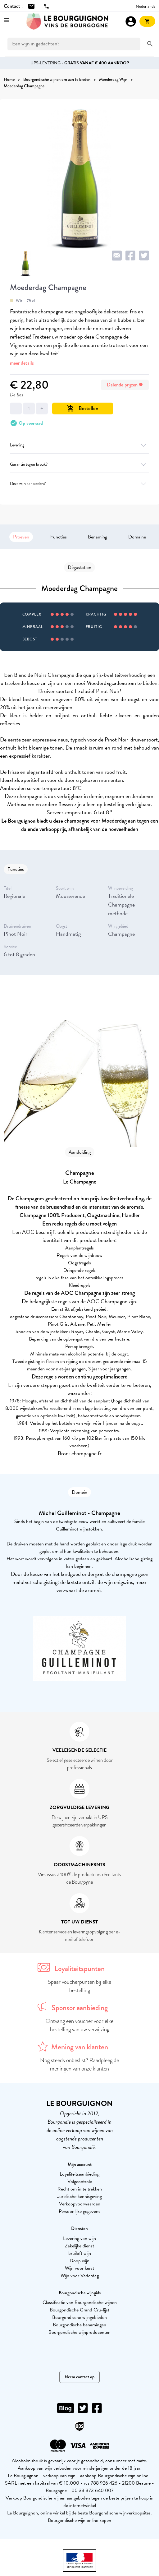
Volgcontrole (79, 2181)
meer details (22, 363)
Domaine (137, 537)
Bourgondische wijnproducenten (79, 2332)
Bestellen (82, 408)
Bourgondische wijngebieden (79, 2317)
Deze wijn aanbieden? (79, 483)
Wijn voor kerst (79, 2268)
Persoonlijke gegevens (79, 2211)
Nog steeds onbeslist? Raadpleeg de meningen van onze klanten (79, 2064)
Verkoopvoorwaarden (79, 2204)
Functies (58, 537)
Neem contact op (79, 2377)
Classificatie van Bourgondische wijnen (80, 2302)
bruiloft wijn (79, 2253)
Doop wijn (79, 2260)
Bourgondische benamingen (79, 2325)
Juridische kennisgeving (79, 2196)
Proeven (21, 537)
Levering (79, 445)
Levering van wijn (79, 2238)
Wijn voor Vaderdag (80, 2275)
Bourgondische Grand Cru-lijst (79, 2310)
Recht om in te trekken (79, 2189)
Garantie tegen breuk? (79, 464)
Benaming (97, 537)
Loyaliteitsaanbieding (79, 2174)
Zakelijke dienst (79, 2246)
